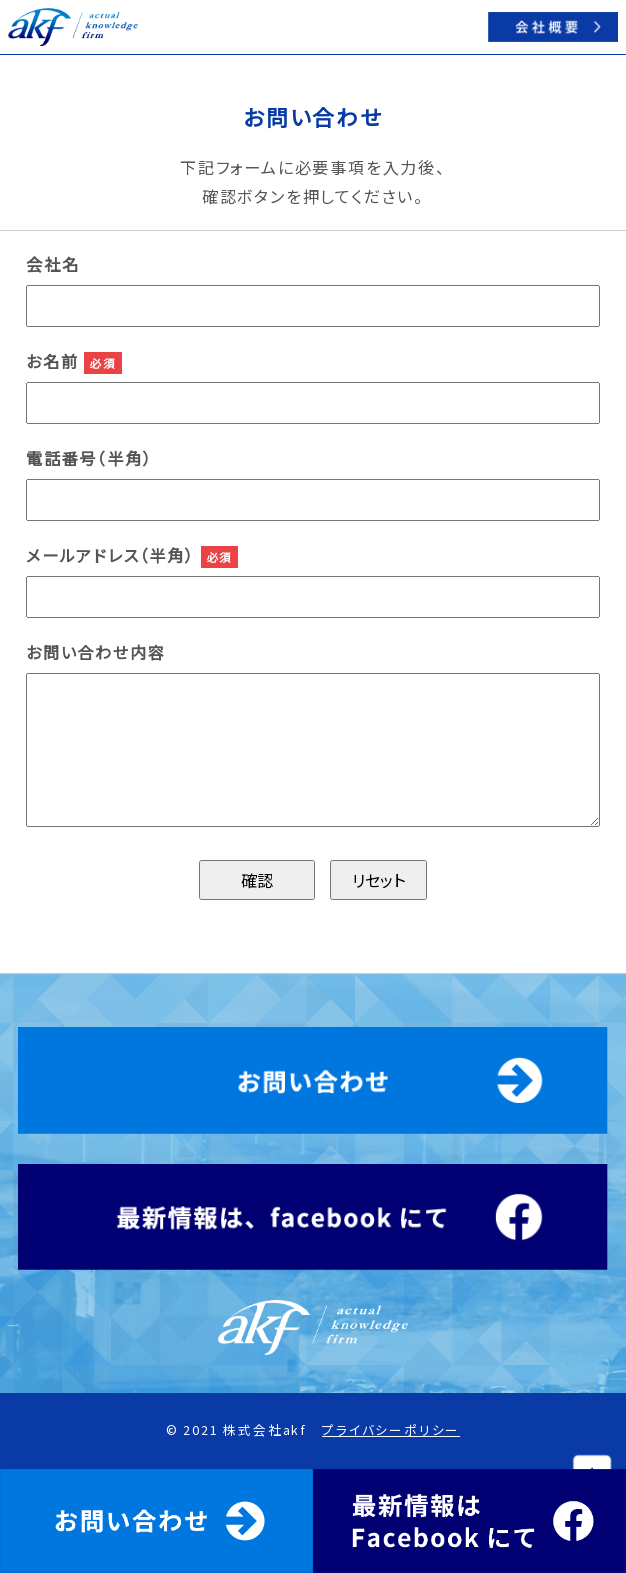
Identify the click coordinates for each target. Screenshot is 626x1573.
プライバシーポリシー (391, 1429)
